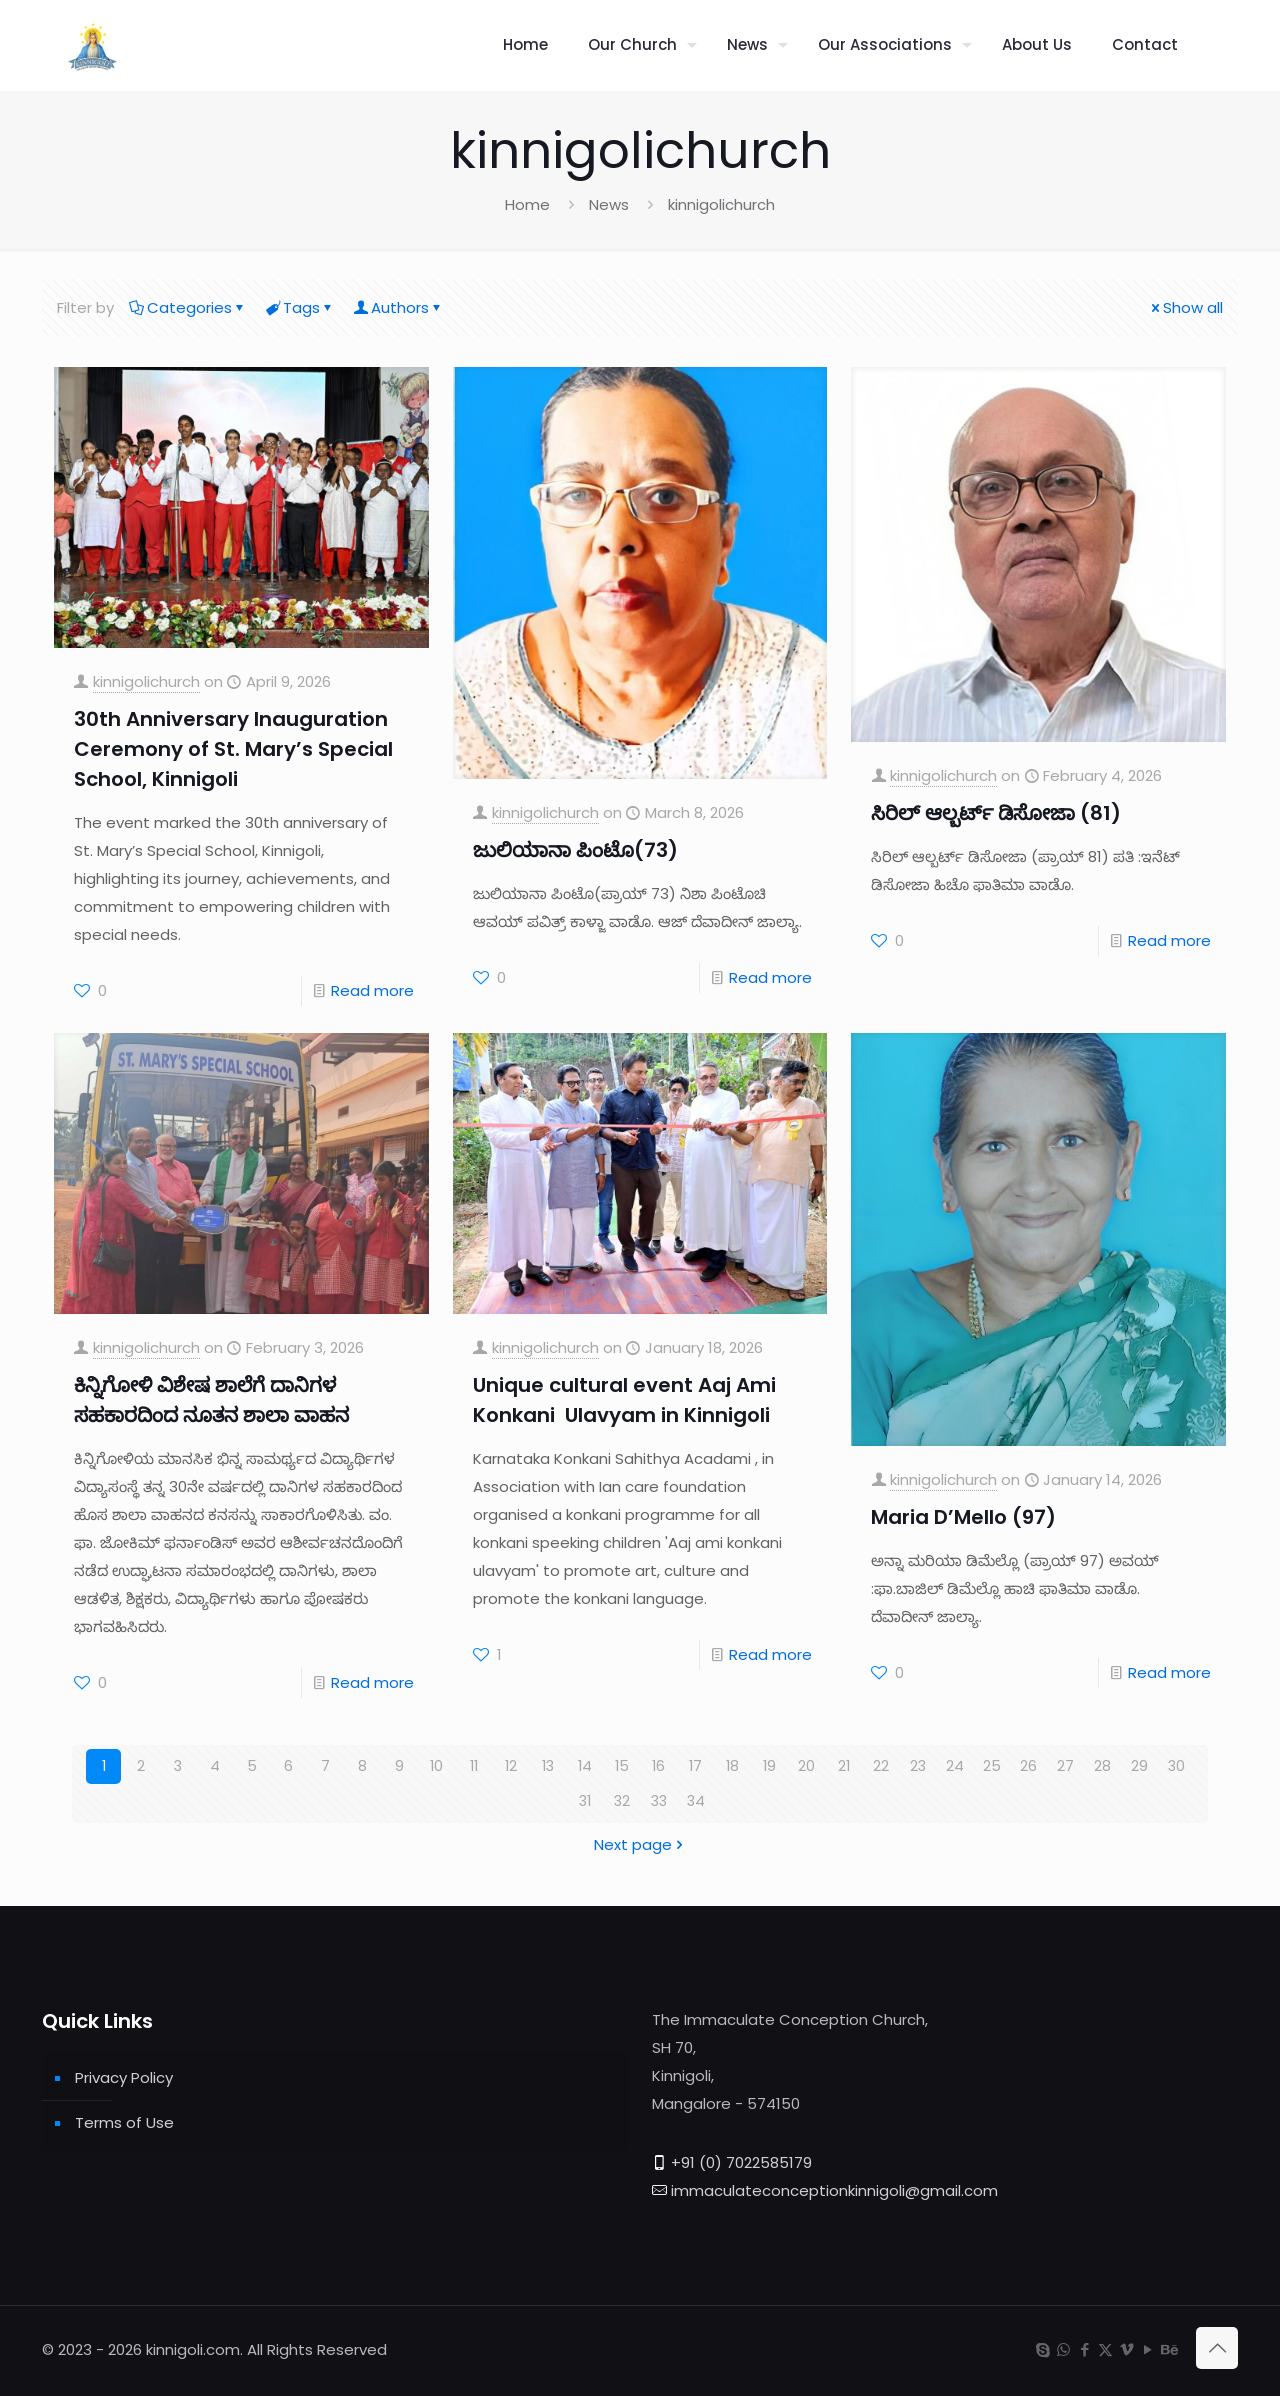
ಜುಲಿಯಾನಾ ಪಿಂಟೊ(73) (575, 850)
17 (696, 1766)
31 (585, 1801)
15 (621, 1766)
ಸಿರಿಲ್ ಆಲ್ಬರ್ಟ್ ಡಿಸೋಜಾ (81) (996, 813)
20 (806, 1766)
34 (695, 1801)
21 (843, 1766)
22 (881, 1766)
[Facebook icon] (1084, 2349)
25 (992, 1766)
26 (1028, 1766)
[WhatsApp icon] (1063, 2349)
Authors (398, 307)
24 (955, 1766)
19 (770, 1766)
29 (1139, 1766)
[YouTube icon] (1147, 2349)
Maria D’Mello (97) (963, 1517)
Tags (300, 307)
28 (1102, 1766)
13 (548, 1766)
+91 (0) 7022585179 (741, 2162)
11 (474, 1766)
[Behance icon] (1168, 2349)
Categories (188, 307)
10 (437, 1766)
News (609, 204)
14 (584, 1766)
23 (917, 1766)
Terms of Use (124, 2122)
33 (659, 1801)
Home (527, 204)
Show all (1185, 307)
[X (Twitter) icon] (1105, 2349)
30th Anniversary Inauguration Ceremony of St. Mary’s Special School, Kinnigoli (233, 749)
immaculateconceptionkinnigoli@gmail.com (834, 2190)
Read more (372, 990)
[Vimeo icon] (1126, 2349)
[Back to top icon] (1217, 2348)
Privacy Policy (124, 2077)
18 (733, 1766)
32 (621, 1801)
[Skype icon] (1042, 2349)
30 (1177, 1766)
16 (659, 1766)
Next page (640, 1844)
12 (510, 1766)
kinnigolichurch (146, 681)
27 (1065, 1766)
